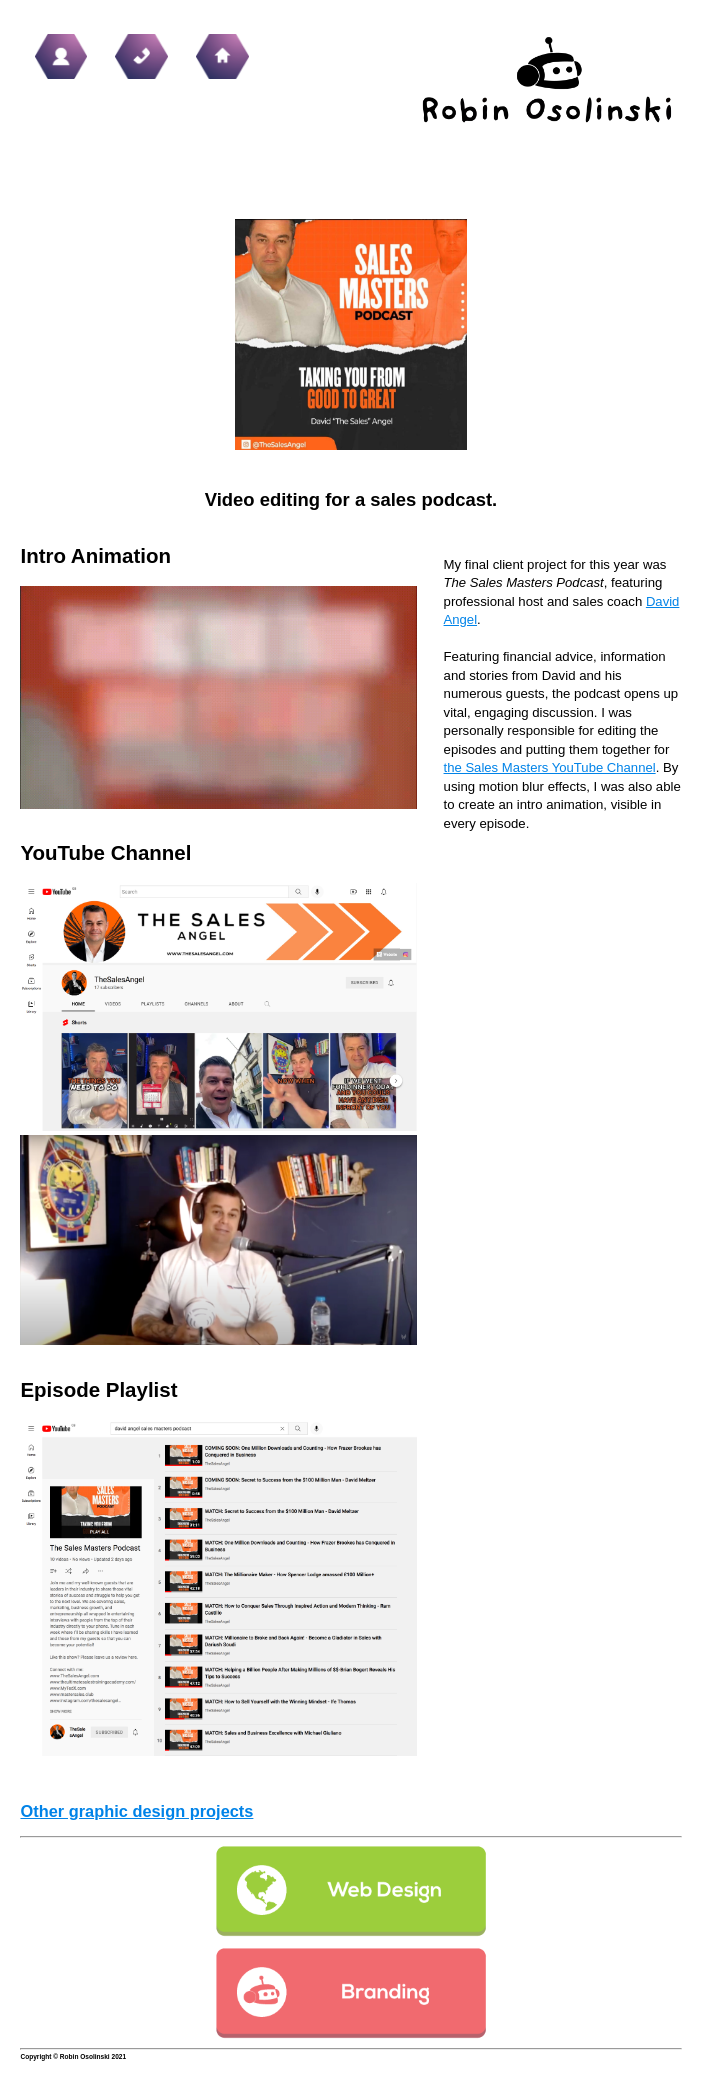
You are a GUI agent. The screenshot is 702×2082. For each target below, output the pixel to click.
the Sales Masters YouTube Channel (550, 767)
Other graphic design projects (136, 1811)
